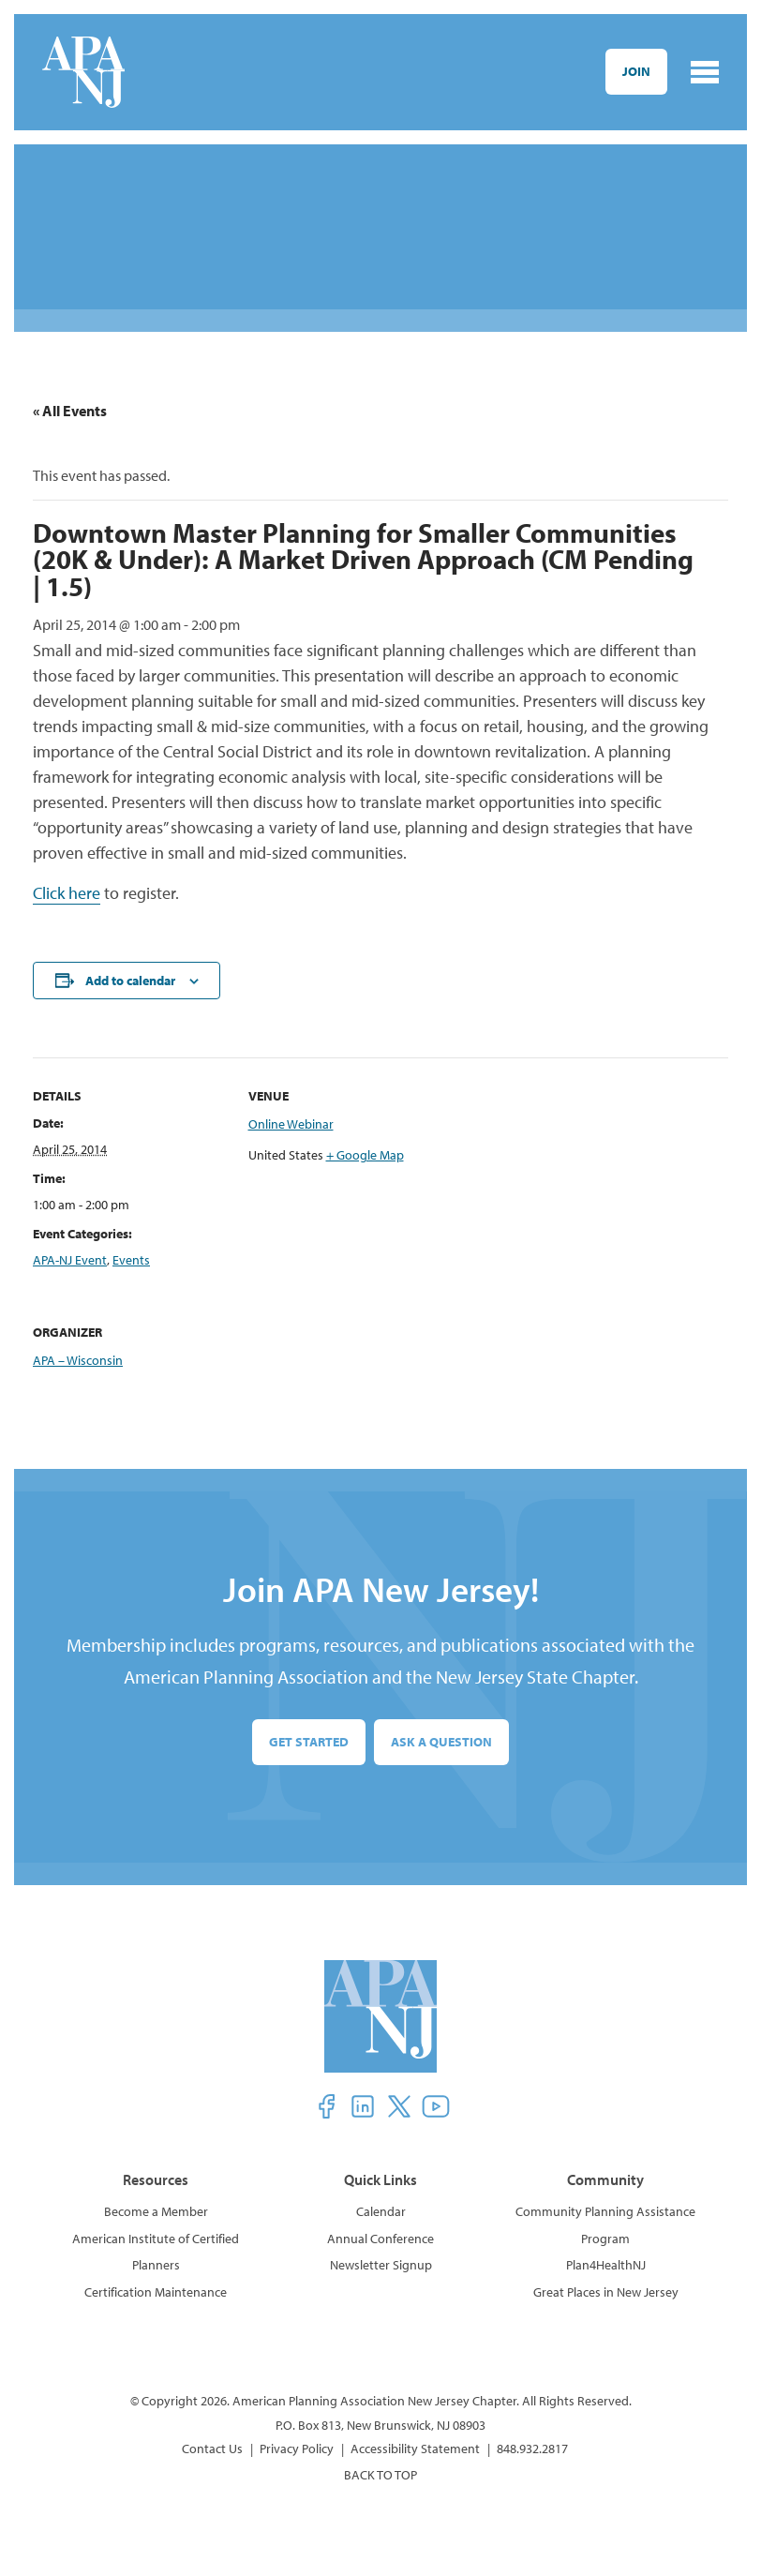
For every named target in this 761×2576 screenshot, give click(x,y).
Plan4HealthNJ (606, 2264)
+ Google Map (365, 1154)
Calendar (381, 2211)
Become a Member (156, 2211)
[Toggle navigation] (705, 72)
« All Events (70, 410)
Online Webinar (291, 1124)
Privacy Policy (297, 2448)
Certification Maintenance (155, 2292)
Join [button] (636, 71)
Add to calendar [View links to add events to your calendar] (130, 980)
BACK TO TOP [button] (380, 2474)
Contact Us (212, 2448)
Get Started (309, 1741)
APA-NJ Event (70, 1259)
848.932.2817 (532, 2448)
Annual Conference (380, 2238)
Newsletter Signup (381, 2264)
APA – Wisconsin (78, 1360)
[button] (326, 2106)
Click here (66, 893)
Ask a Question (441, 1741)
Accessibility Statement (415, 2448)
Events (131, 1259)
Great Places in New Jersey (606, 2292)
